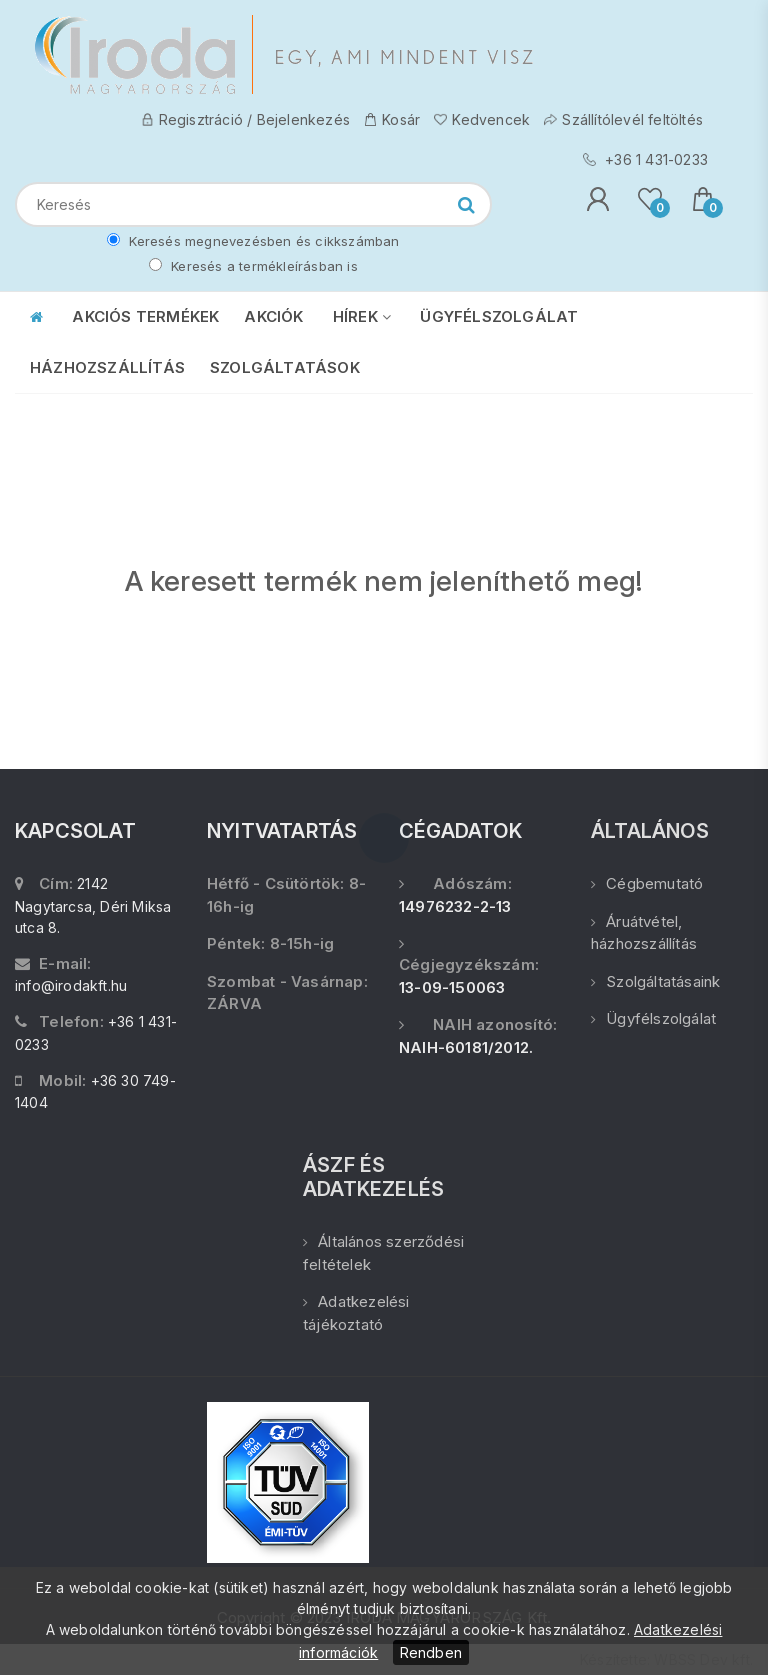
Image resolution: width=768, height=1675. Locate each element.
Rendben (431, 1652)
